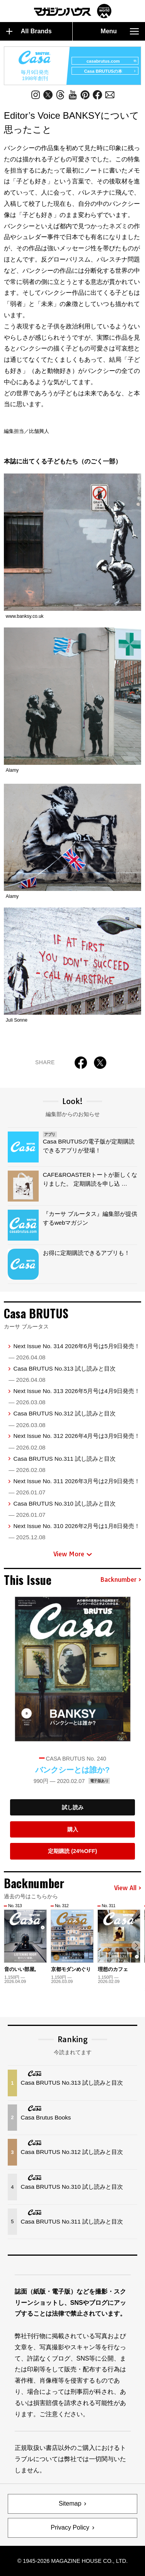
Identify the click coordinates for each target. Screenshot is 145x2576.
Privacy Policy (70, 2527)
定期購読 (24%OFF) (72, 1851)
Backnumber (120, 1579)
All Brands (29, 31)
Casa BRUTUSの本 (110, 71)
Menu (120, 31)
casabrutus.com (111, 61)
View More (72, 1554)
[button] (136, 1945)
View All (127, 1888)
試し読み (73, 1807)
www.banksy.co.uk (25, 616)
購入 (72, 1829)
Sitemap (70, 2503)
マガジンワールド (72, 11)
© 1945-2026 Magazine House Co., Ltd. (72, 2561)
